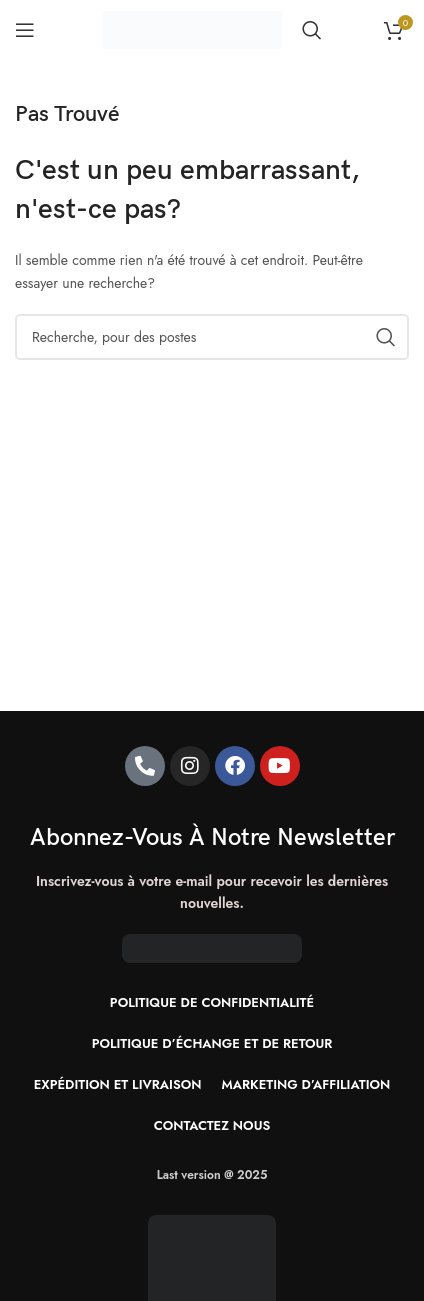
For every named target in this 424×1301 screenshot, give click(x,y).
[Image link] (212, 1278)
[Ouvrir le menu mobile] (25, 30)
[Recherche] (312, 30)
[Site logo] (192, 28)
